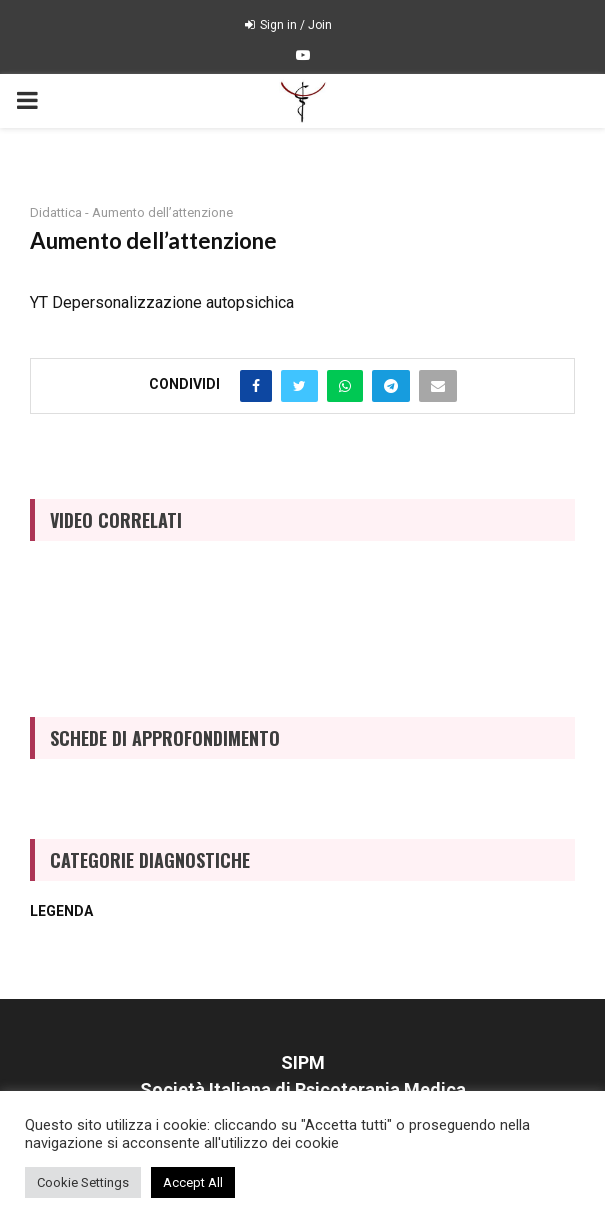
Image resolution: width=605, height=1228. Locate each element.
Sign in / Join (288, 25)
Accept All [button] (193, 1182)
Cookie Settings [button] (83, 1182)
